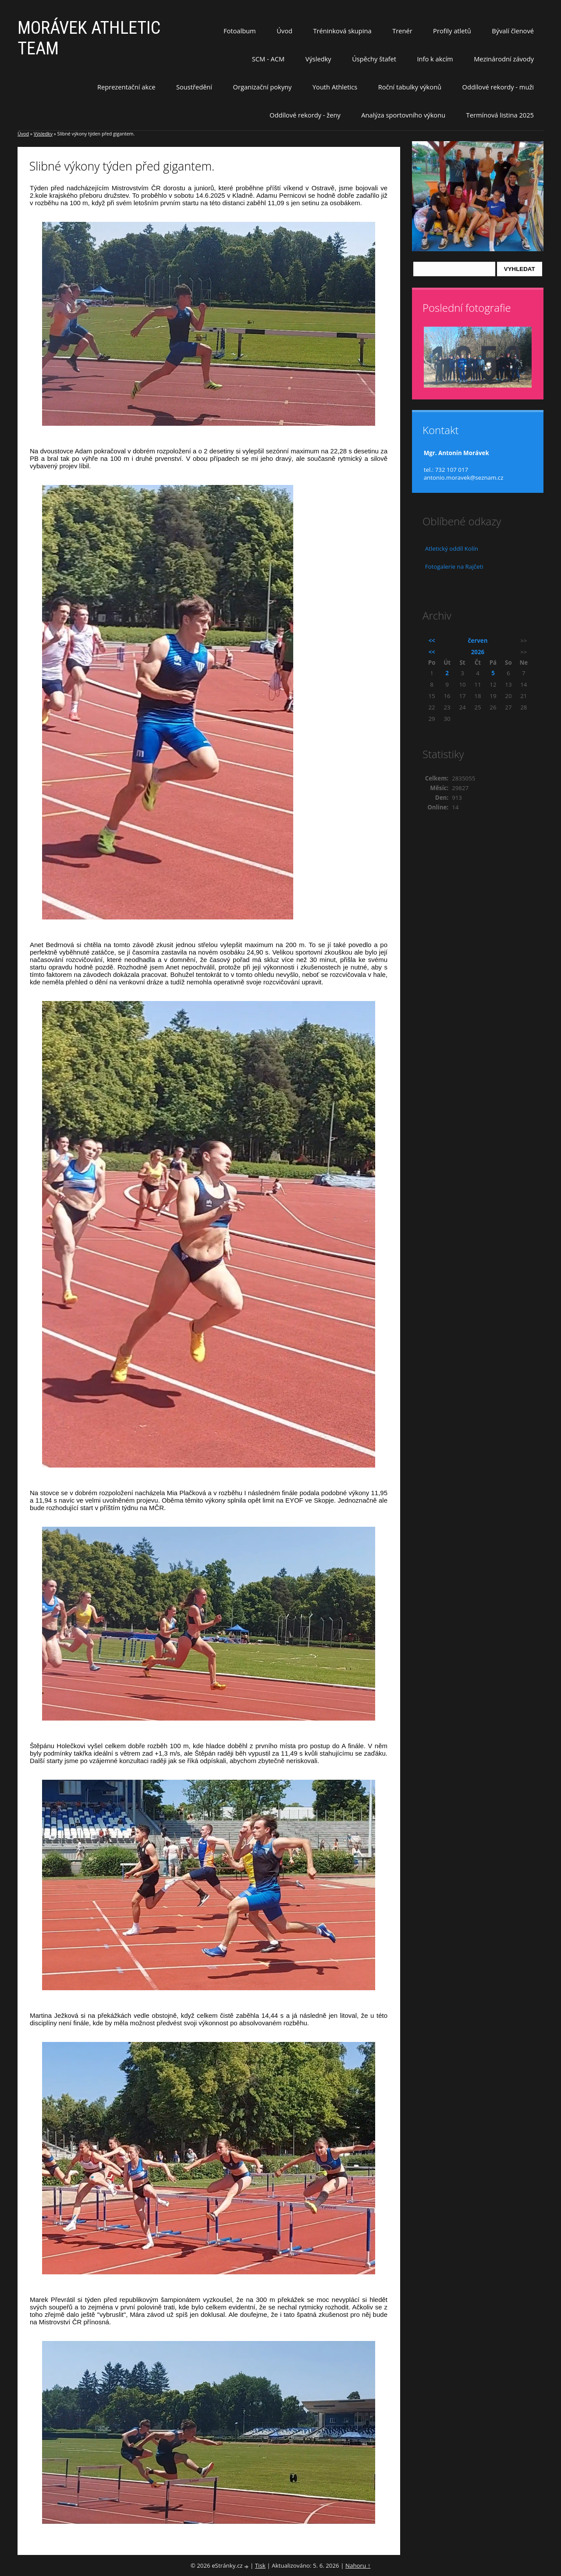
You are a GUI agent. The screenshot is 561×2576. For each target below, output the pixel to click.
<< (432, 641)
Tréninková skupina (342, 30)
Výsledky (318, 58)
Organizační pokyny (262, 86)
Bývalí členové (513, 30)
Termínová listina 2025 (500, 114)
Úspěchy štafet (374, 58)
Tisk (260, 2565)
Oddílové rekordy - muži (498, 86)
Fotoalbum (240, 30)
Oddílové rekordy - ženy (305, 114)
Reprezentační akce (126, 86)
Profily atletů (452, 30)
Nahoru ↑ (357, 2565)
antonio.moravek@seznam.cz (464, 477)
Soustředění (194, 86)
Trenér (402, 30)
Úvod (284, 30)
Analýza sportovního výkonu (403, 114)
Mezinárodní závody (504, 58)
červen (477, 641)
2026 (477, 652)
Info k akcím (435, 58)
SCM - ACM (268, 58)
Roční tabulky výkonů (409, 86)
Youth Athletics (334, 86)
